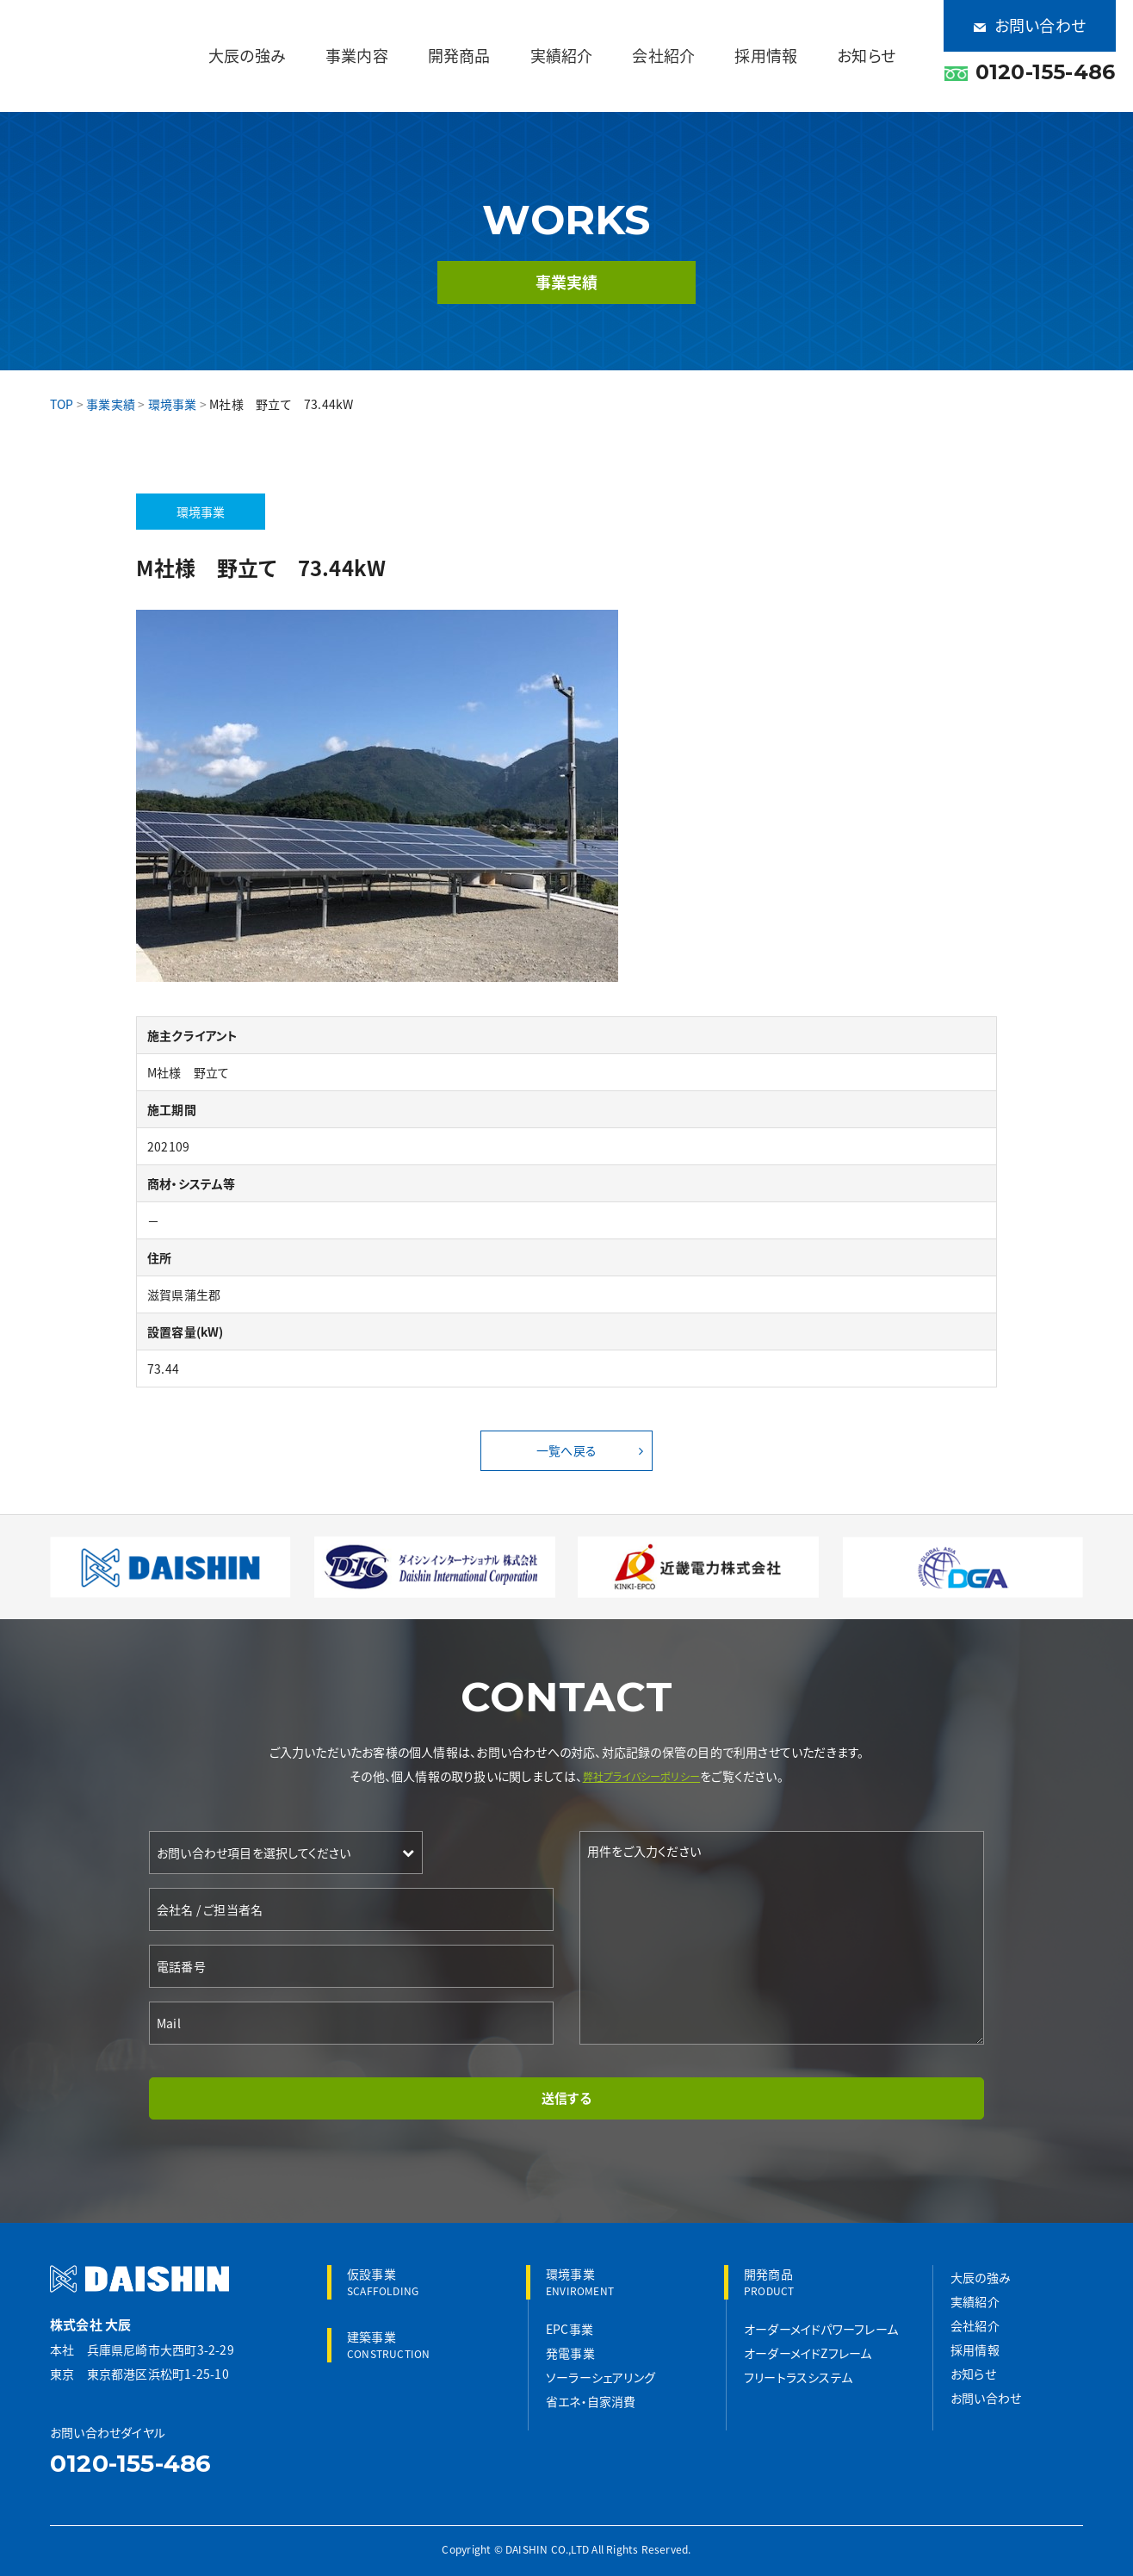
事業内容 (479, 43)
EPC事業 (569, 2315)
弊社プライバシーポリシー (641, 1754)
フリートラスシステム (798, 2363)
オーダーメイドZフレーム (808, 2339)
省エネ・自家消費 (591, 2387)
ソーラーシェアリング (600, 2363)
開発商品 (559, 43)
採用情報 (798, 43)
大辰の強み (393, 43)
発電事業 (570, 2339)
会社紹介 (718, 43)
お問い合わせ (1029, 17)
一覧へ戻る (566, 1427)
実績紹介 (639, 43)
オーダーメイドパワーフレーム (821, 2315)
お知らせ (876, 43)
